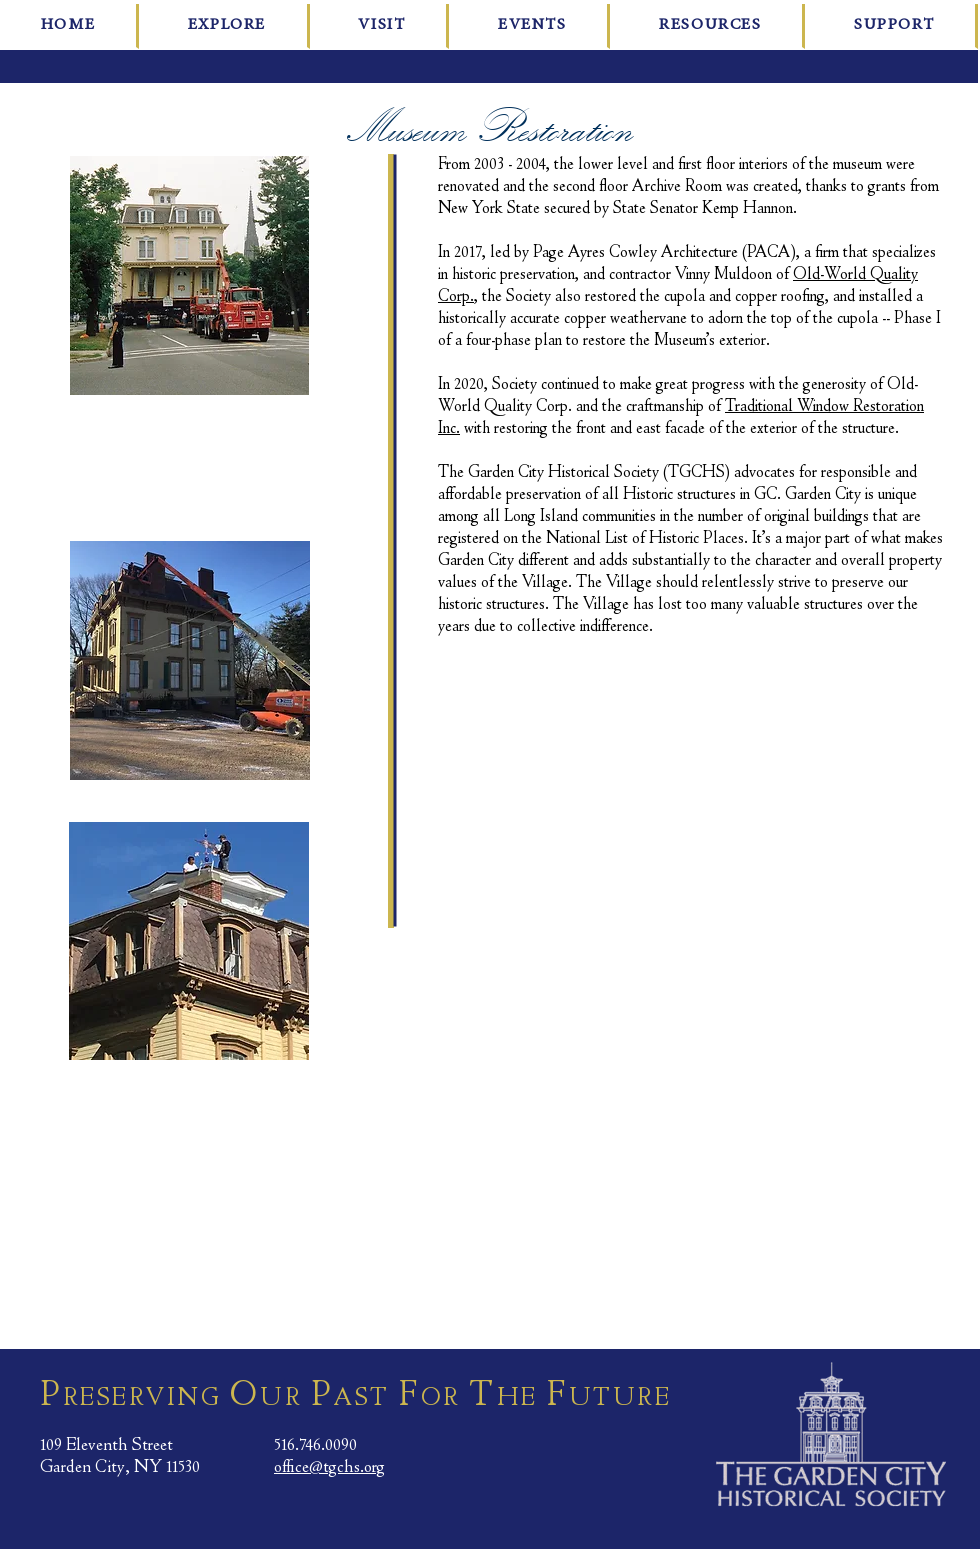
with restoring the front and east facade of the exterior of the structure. (679, 428)
